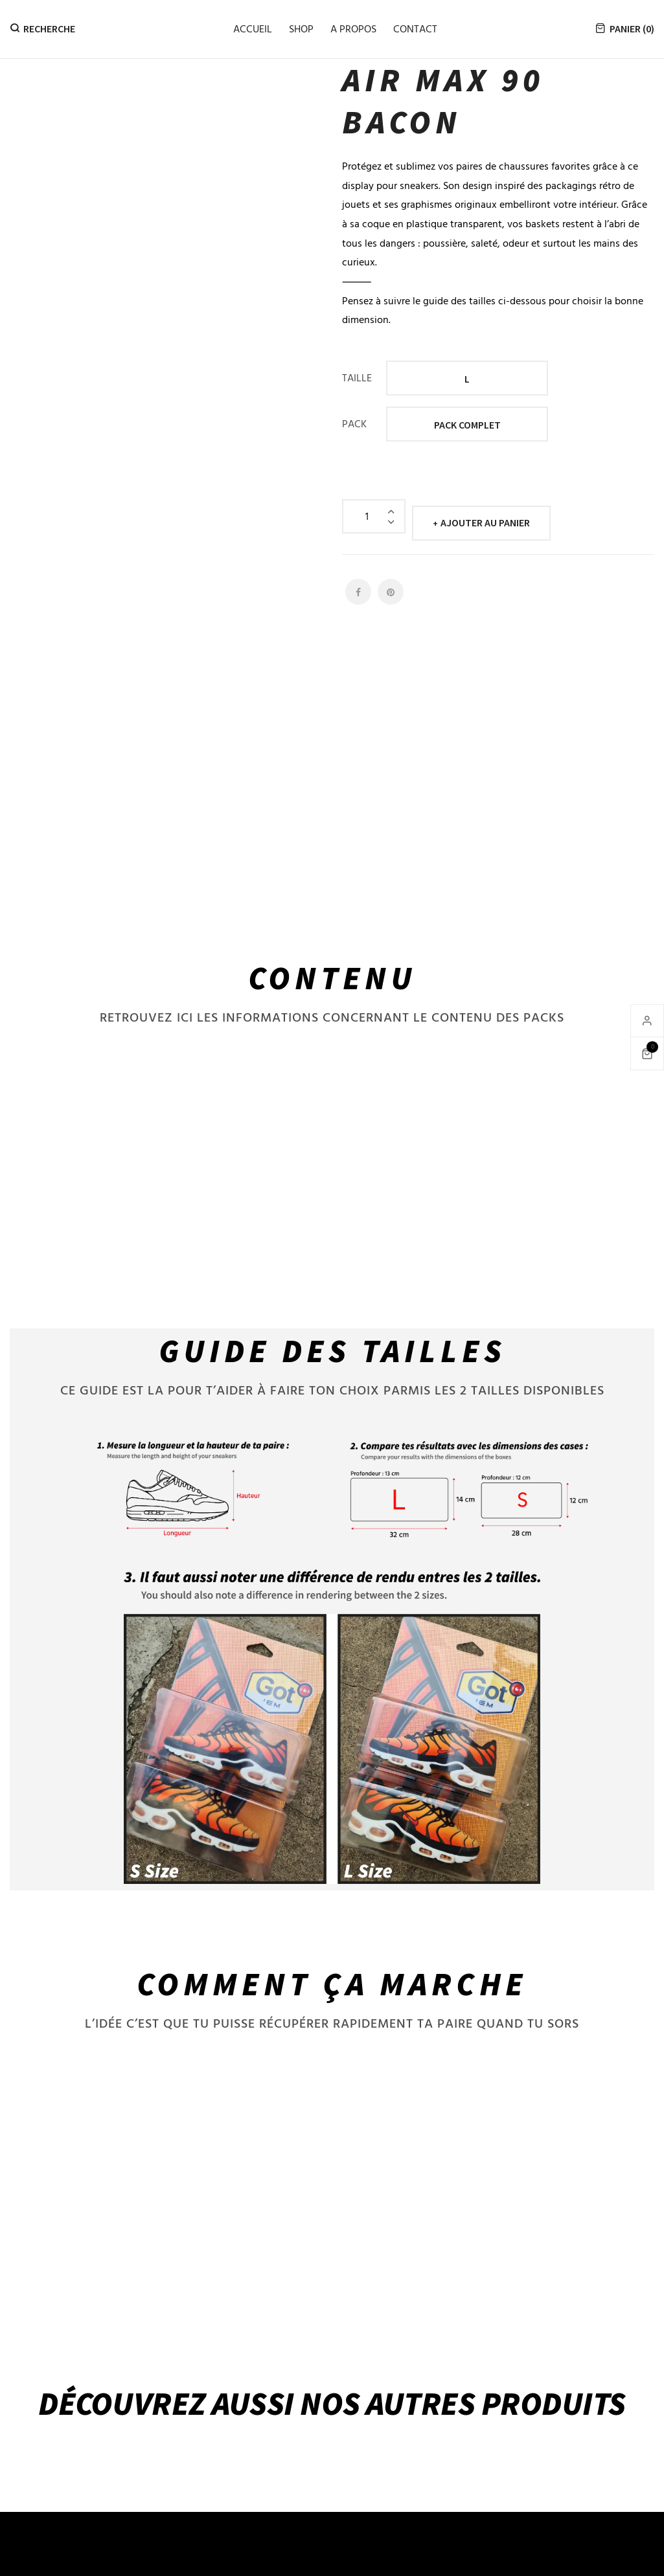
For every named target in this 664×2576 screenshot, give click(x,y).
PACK (354, 423)
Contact (415, 28)
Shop (301, 28)
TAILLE (357, 377)
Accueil (252, 28)
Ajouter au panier (485, 516)
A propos (353, 28)
